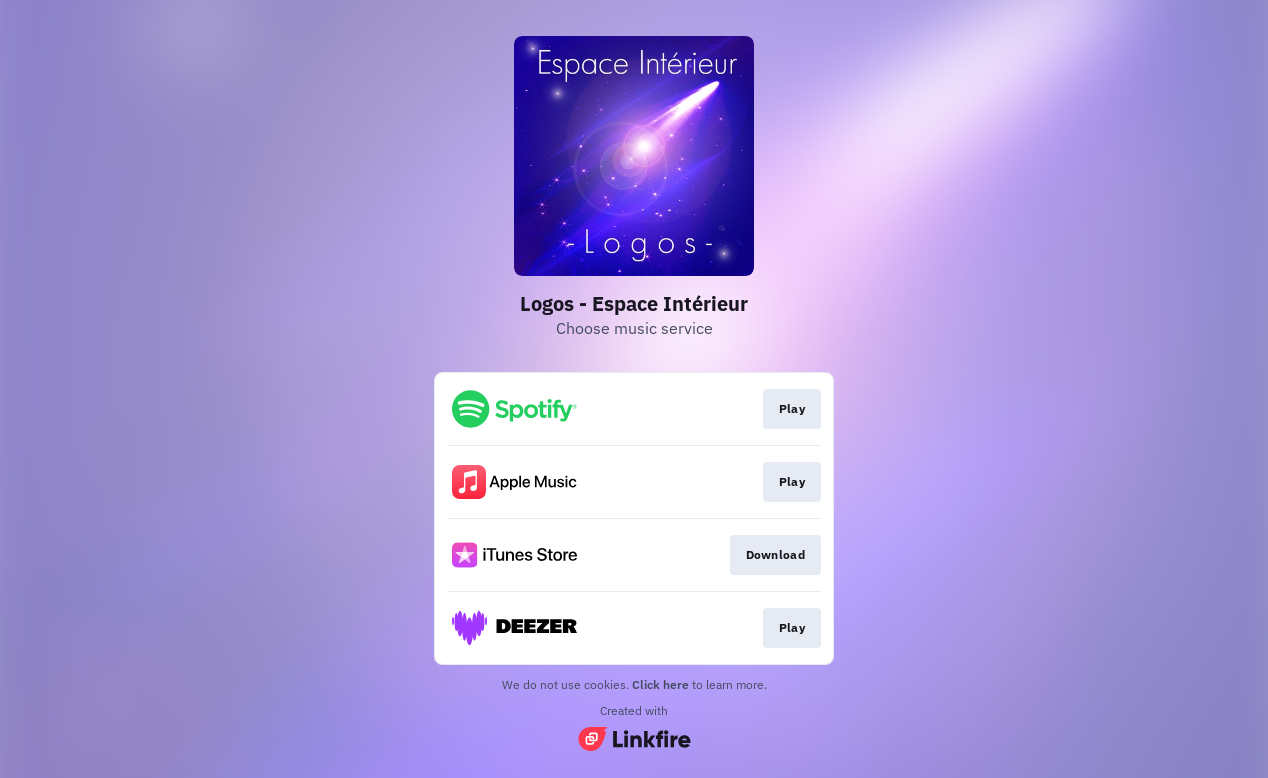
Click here (660, 684)
